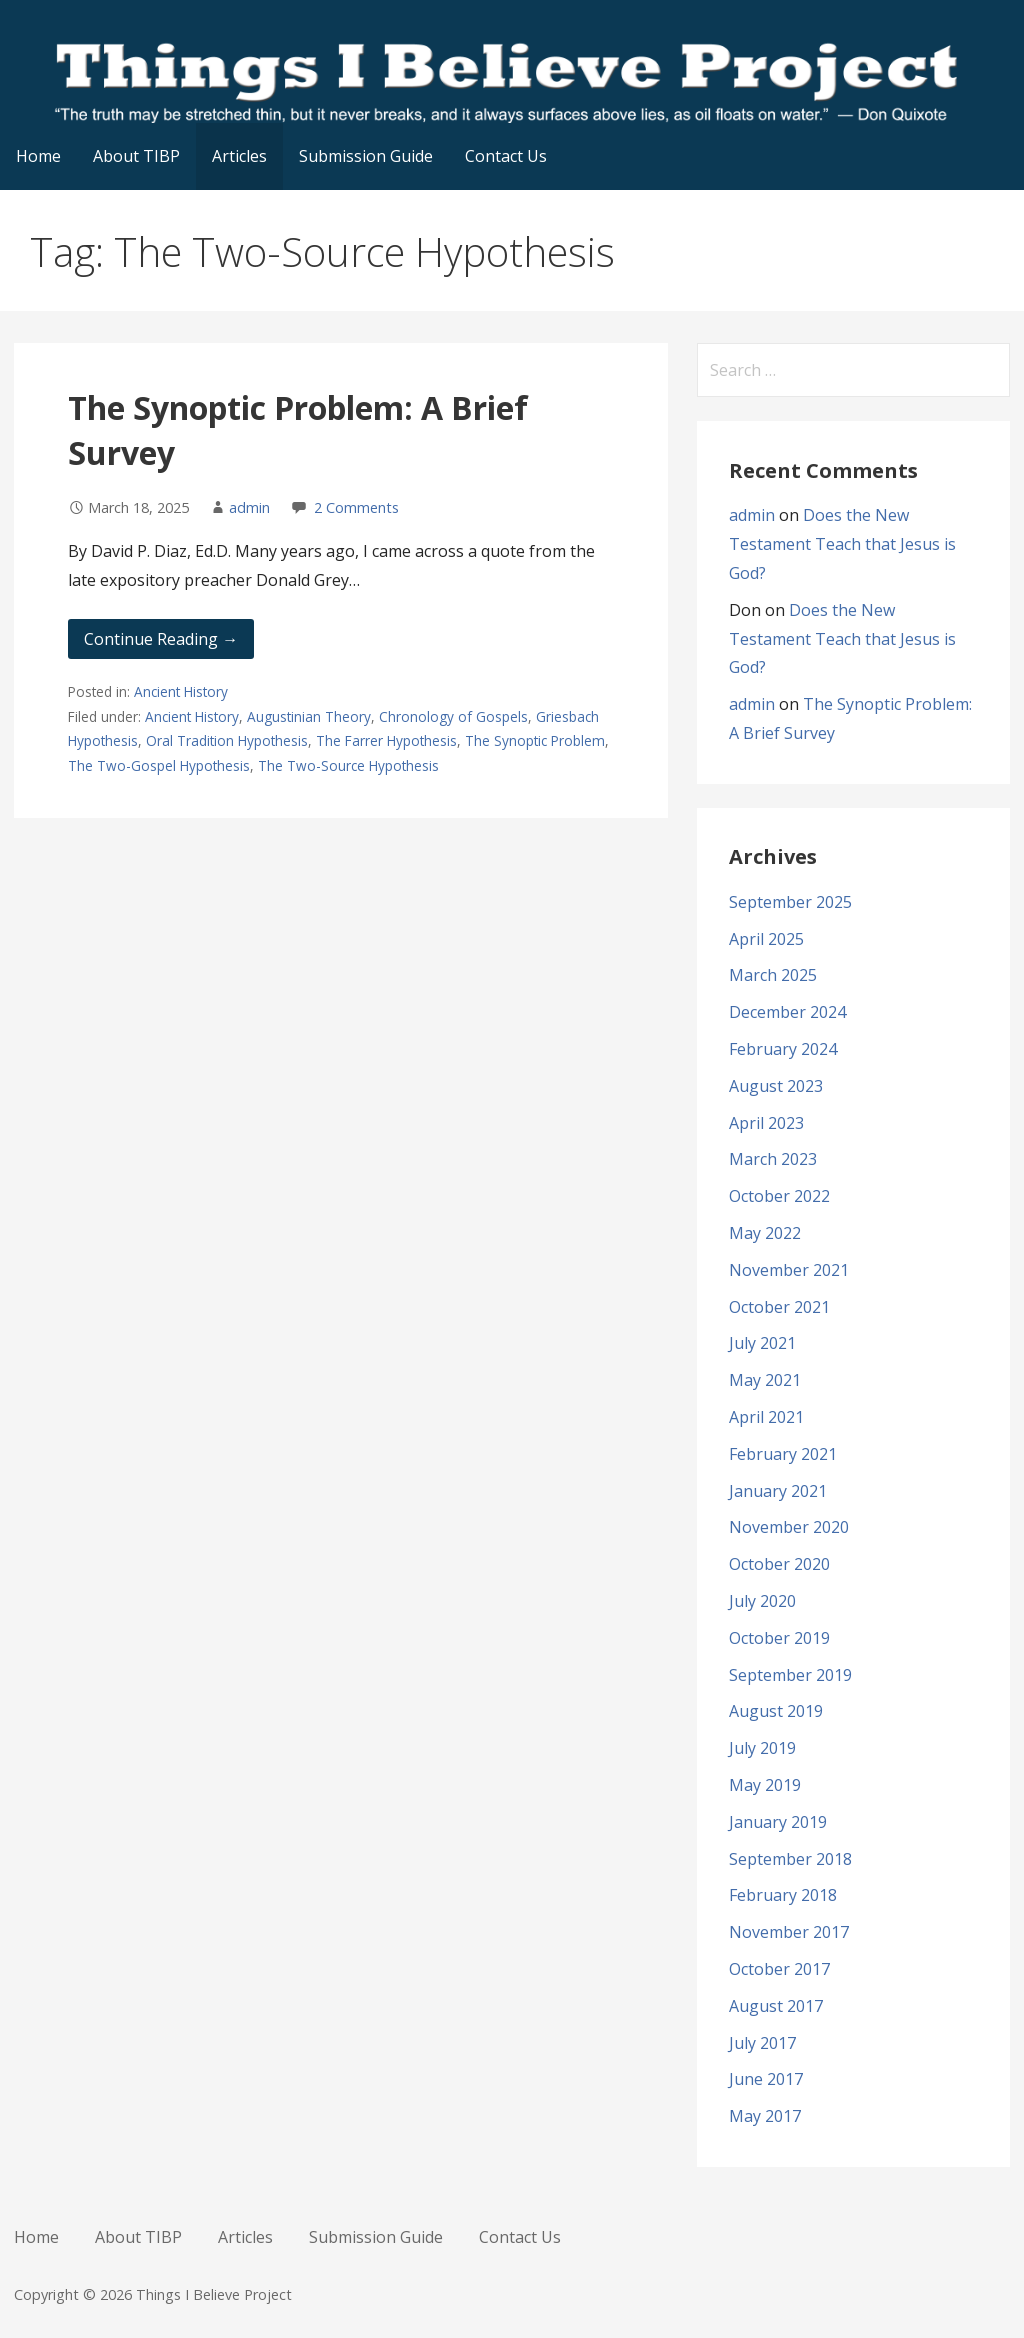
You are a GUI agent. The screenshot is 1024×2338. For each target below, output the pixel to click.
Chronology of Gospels (453, 716)
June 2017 (766, 2079)
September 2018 (790, 1859)
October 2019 (779, 1638)
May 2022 (765, 1233)
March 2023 (773, 1159)
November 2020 (789, 1527)
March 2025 (773, 975)
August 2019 (776, 1711)
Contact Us (506, 156)
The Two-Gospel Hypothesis (159, 765)
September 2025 (790, 902)
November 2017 (789, 1932)
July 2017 (762, 2043)
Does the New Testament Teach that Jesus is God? (842, 544)
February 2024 (783, 1049)
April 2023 (766, 1123)
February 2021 (783, 1454)
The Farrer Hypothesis (386, 740)
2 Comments (356, 507)
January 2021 (778, 1491)
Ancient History (181, 691)
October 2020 (779, 1564)
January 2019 (778, 1822)
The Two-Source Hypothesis (348, 765)
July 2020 (762, 1601)
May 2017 (765, 2116)
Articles (239, 156)
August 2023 (776, 1086)
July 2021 (762, 1343)
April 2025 (766, 939)
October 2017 (779, 1969)
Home (38, 156)
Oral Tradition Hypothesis (227, 740)
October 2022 (779, 1196)
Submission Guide (366, 156)
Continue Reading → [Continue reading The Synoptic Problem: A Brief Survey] (161, 639)
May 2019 (765, 1785)
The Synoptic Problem (535, 740)
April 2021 (766, 1417)
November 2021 (789, 1270)
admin (249, 507)
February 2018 (783, 1895)
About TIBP (136, 156)
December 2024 (787, 1012)
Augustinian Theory (309, 716)
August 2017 (776, 2006)
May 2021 (765, 1380)
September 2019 (790, 1675)
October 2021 (779, 1307)
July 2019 (762, 1748)
